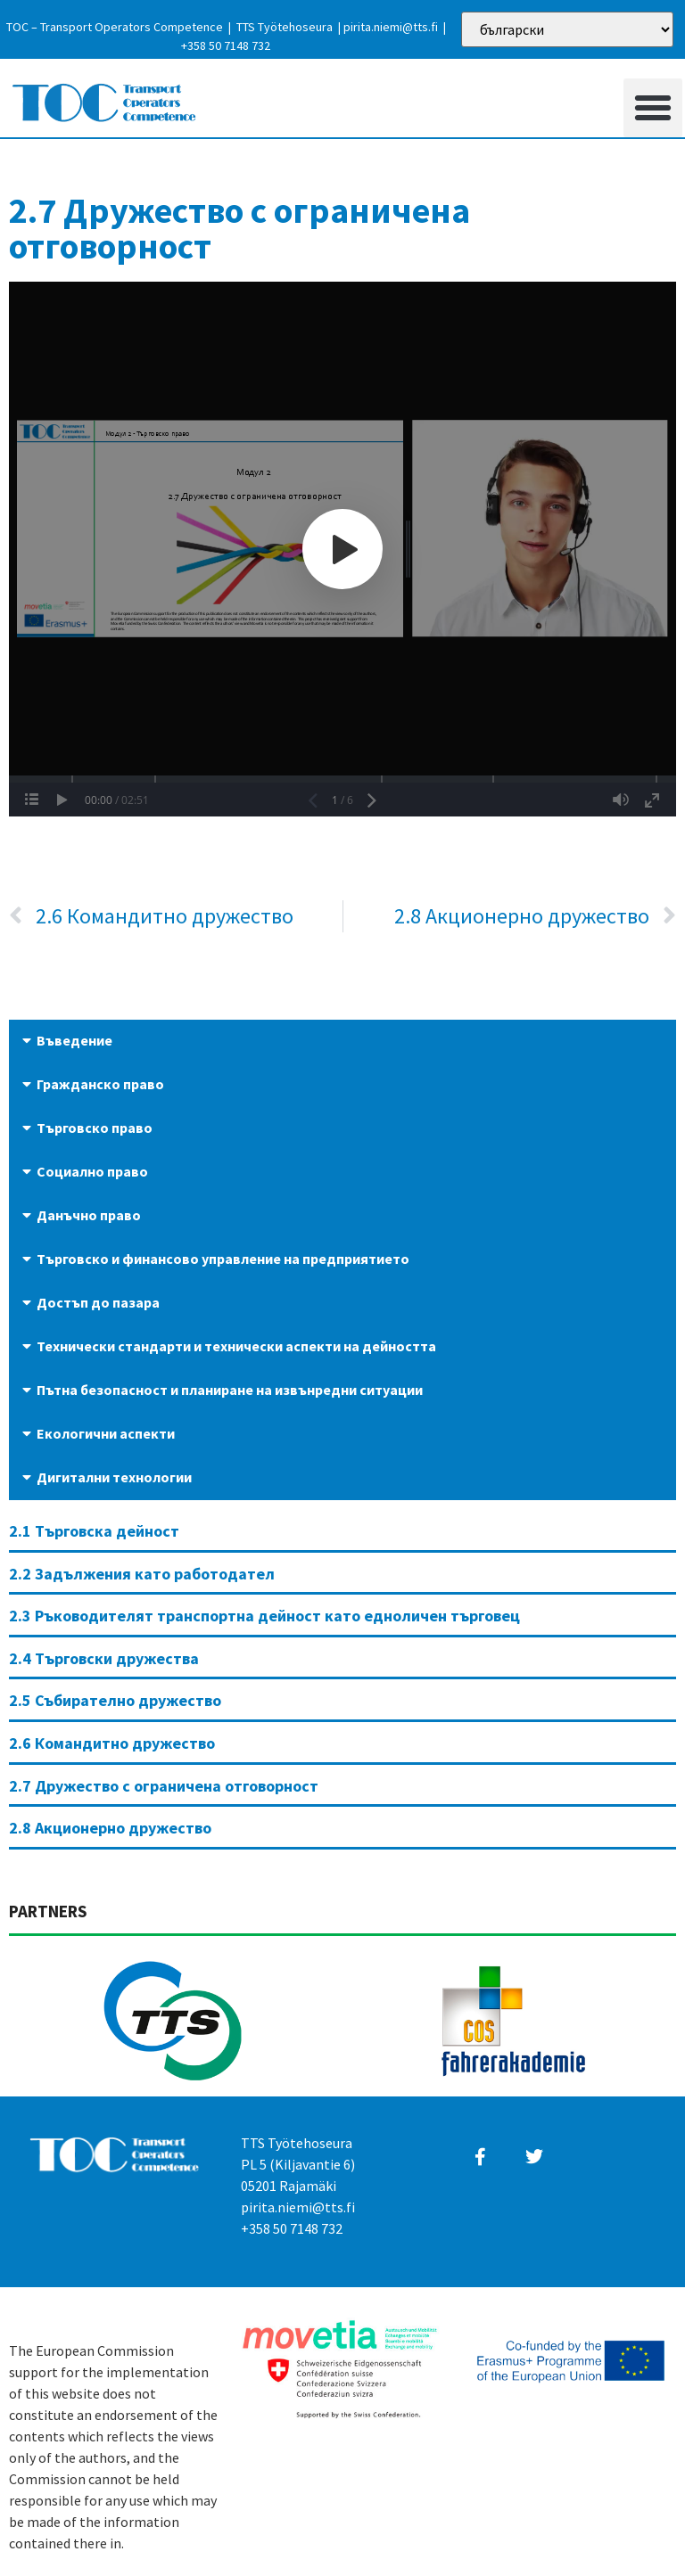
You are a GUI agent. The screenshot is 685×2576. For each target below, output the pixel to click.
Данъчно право (89, 1215)
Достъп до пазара (98, 1302)
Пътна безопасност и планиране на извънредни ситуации (230, 1390)
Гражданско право (100, 1084)
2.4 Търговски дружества (104, 1658)
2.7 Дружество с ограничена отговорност (163, 1786)
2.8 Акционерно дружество (110, 1827)
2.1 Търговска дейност (94, 1531)
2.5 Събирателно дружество (115, 1700)
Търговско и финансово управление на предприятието (223, 1258)
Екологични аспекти (106, 1433)
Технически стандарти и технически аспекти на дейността (236, 1346)
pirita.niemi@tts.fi (390, 27)
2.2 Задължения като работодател (142, 1573)
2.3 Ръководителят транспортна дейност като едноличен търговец (264, 1615)
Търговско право (95, 1127)
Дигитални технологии (114, 1477)
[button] (652, 107)
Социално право (92, 1171)
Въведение (74, 1040)
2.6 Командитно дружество (112, 1743)
